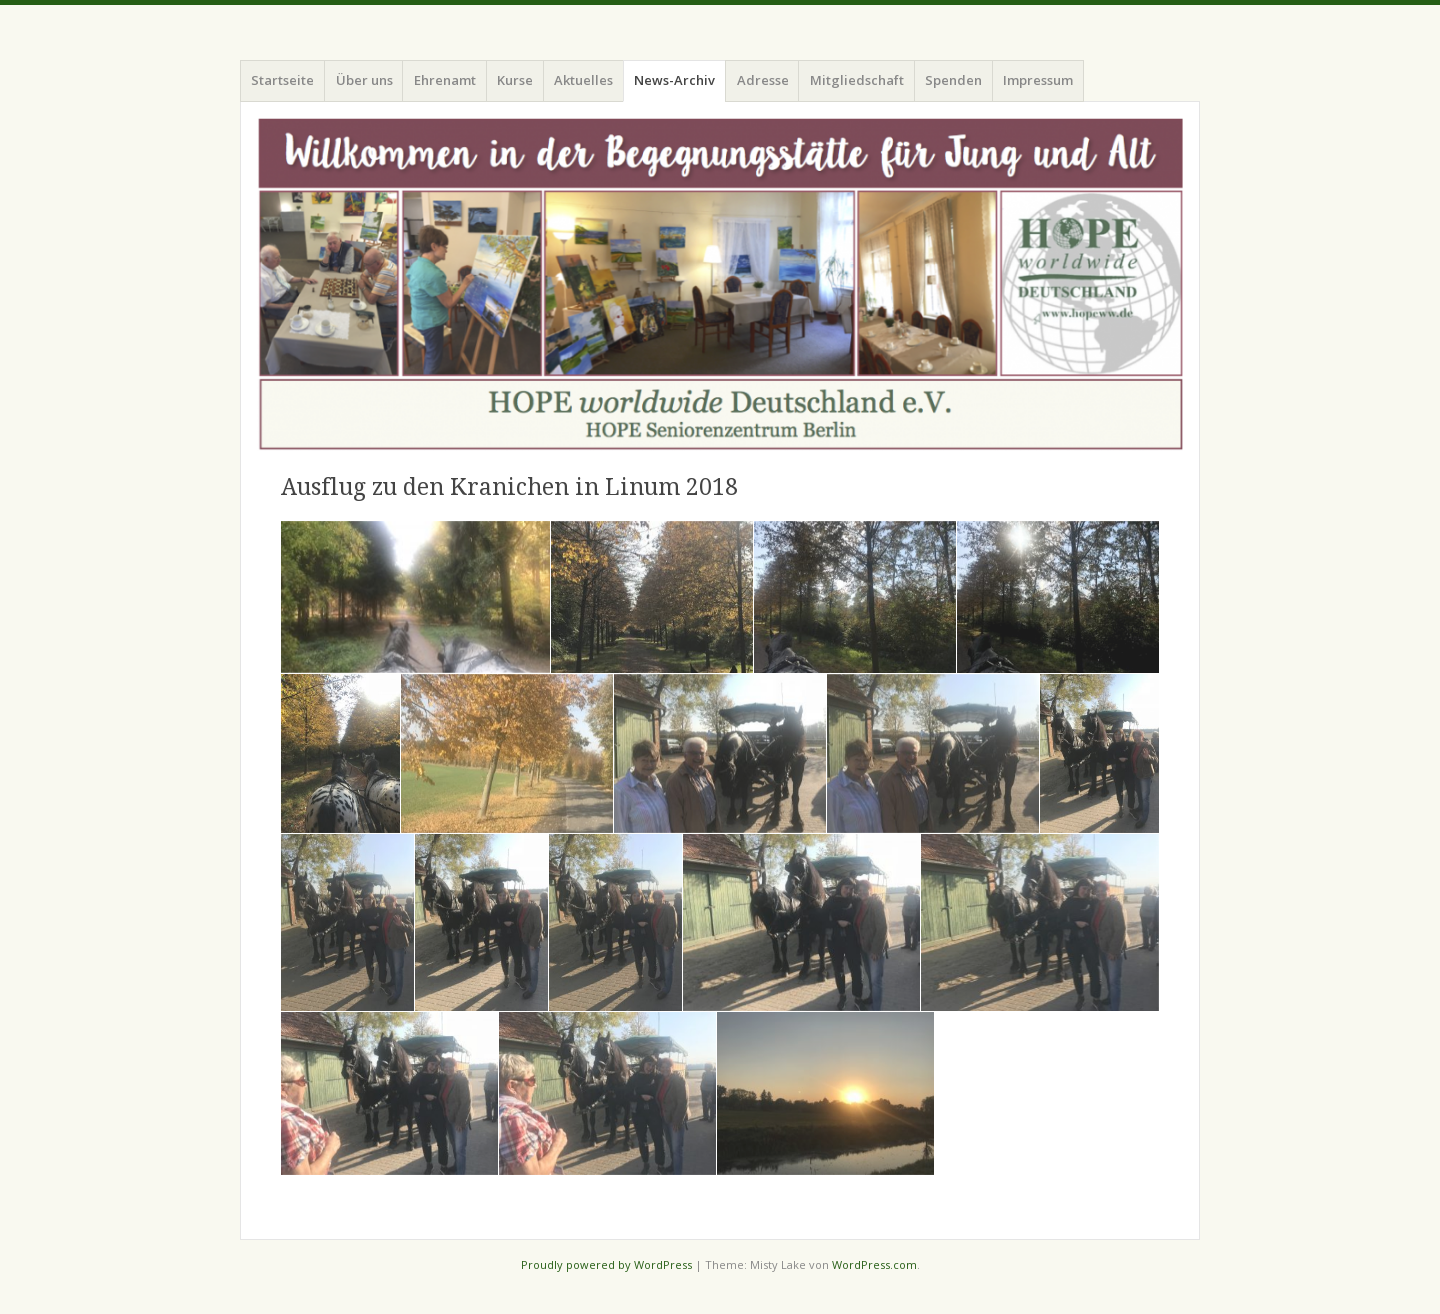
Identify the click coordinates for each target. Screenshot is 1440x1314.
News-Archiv (674, 80)
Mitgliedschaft (857, 80)
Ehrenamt (445, 80)
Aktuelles (583, 80)
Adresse (763, 80)
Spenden (953, 80)
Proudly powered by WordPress (606, 1264)
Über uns (364, 80)
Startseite (282, 80)
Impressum (1038, 80)
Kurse (515, 80)
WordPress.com (874, 1264)
